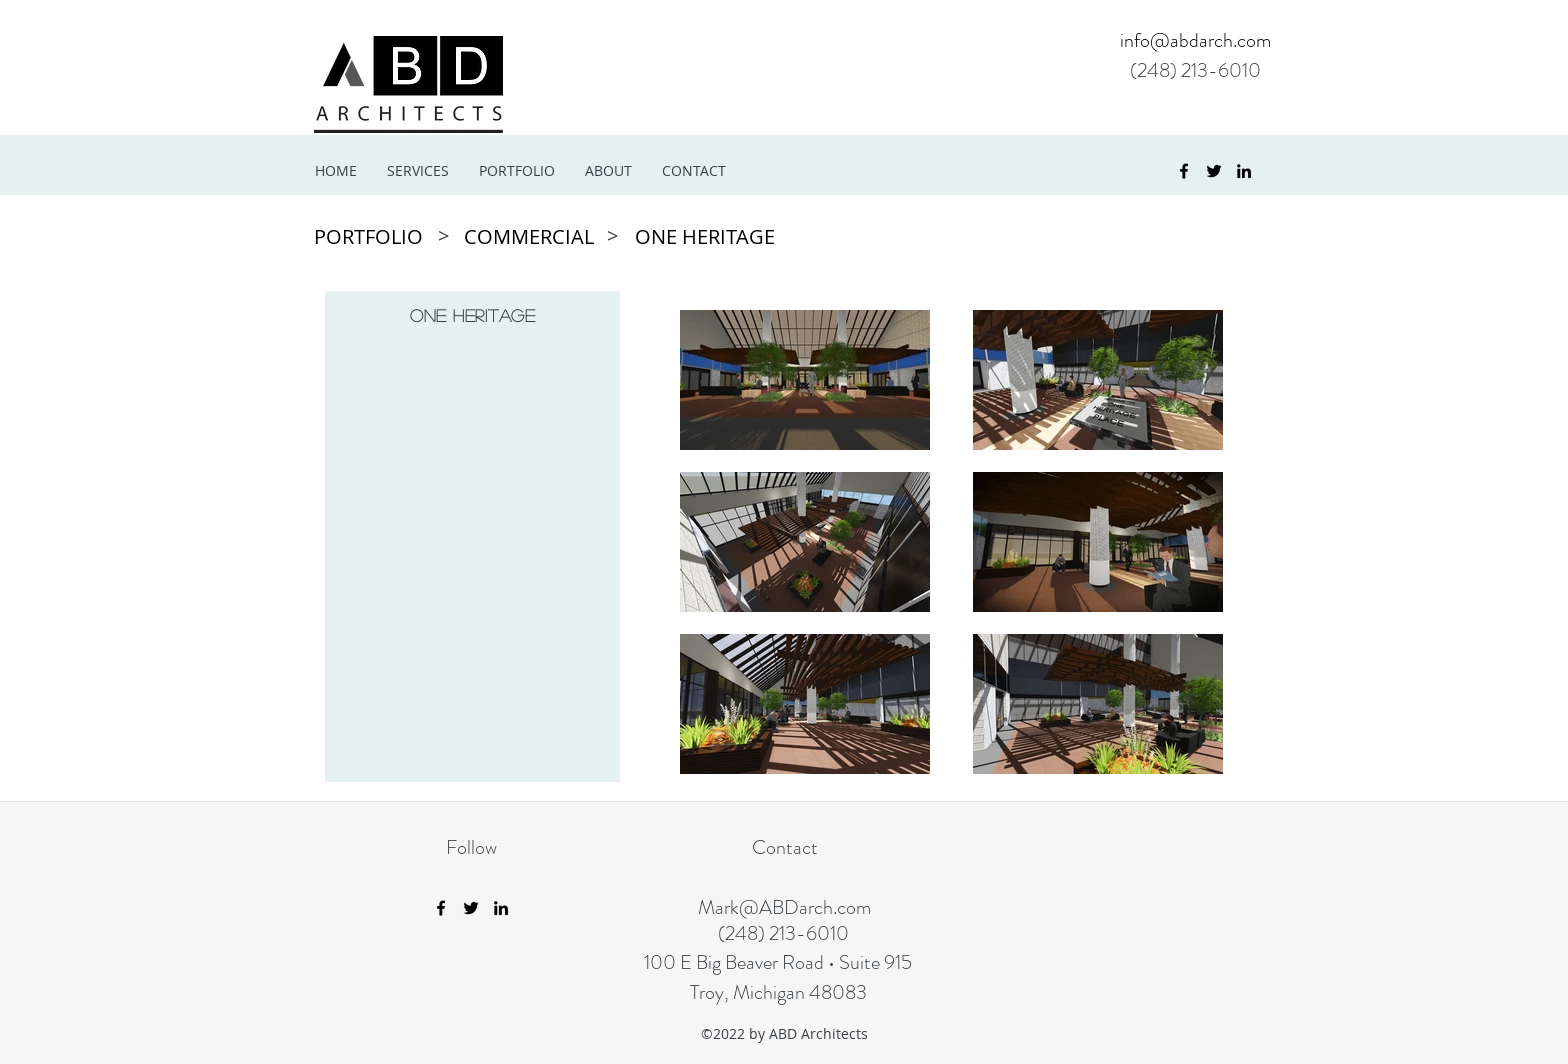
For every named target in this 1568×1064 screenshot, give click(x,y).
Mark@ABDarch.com (784, 907)
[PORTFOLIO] (371, 237)
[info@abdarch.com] (1187, 41)
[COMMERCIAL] (532, 237)
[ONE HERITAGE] (705, 237)
